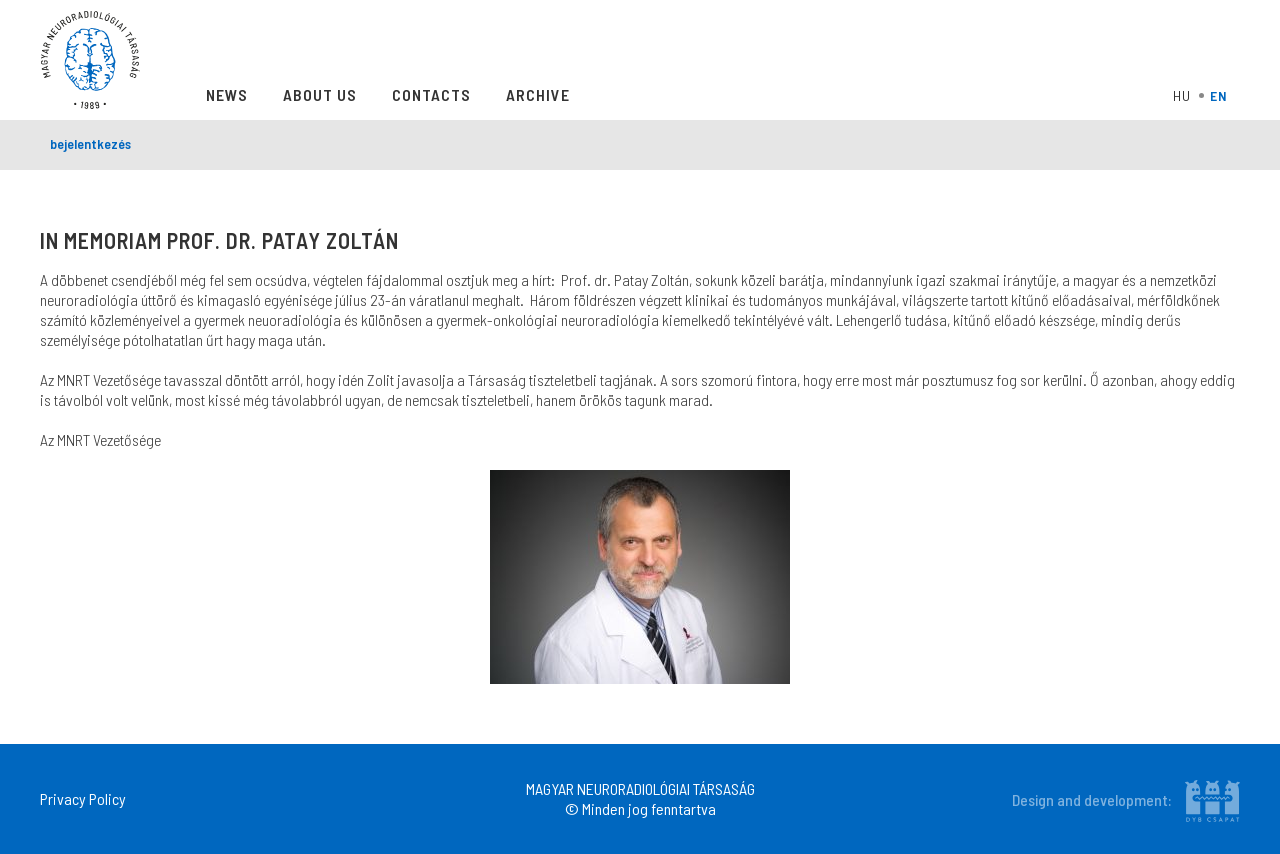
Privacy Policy (83, 798)
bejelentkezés (90, 143)
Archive (538, 94)
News (227, 94)
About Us (320, 94)
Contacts (431, 94)
